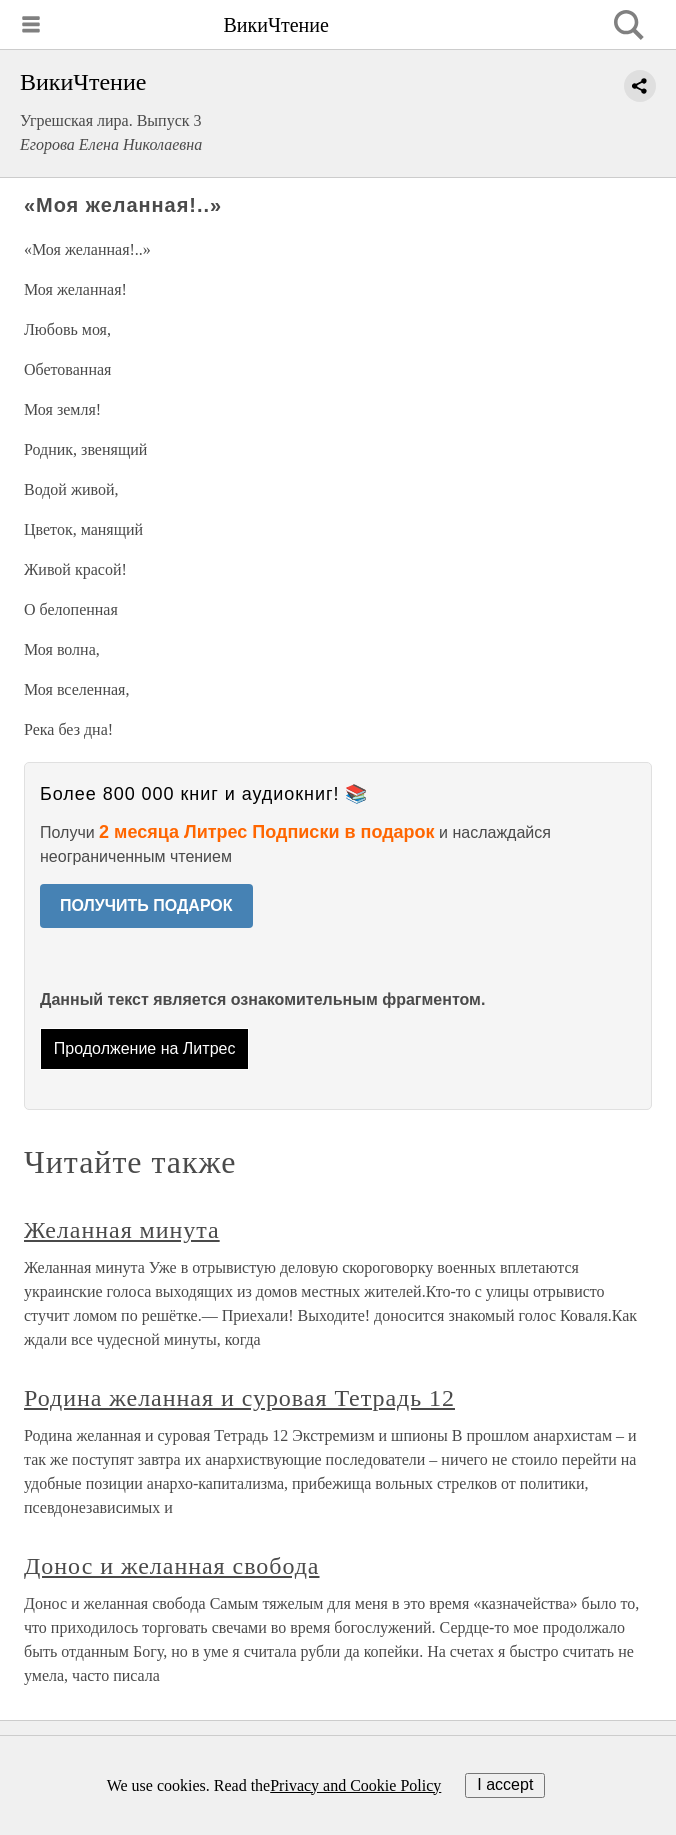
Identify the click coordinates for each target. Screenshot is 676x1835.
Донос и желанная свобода (171, 1566)
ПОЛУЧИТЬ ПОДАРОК (146, 905)
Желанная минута (122, 1230)
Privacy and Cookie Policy (355, 1785)
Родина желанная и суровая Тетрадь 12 (239, 1398)
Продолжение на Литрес (145, 1048)
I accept (505, 1784)
